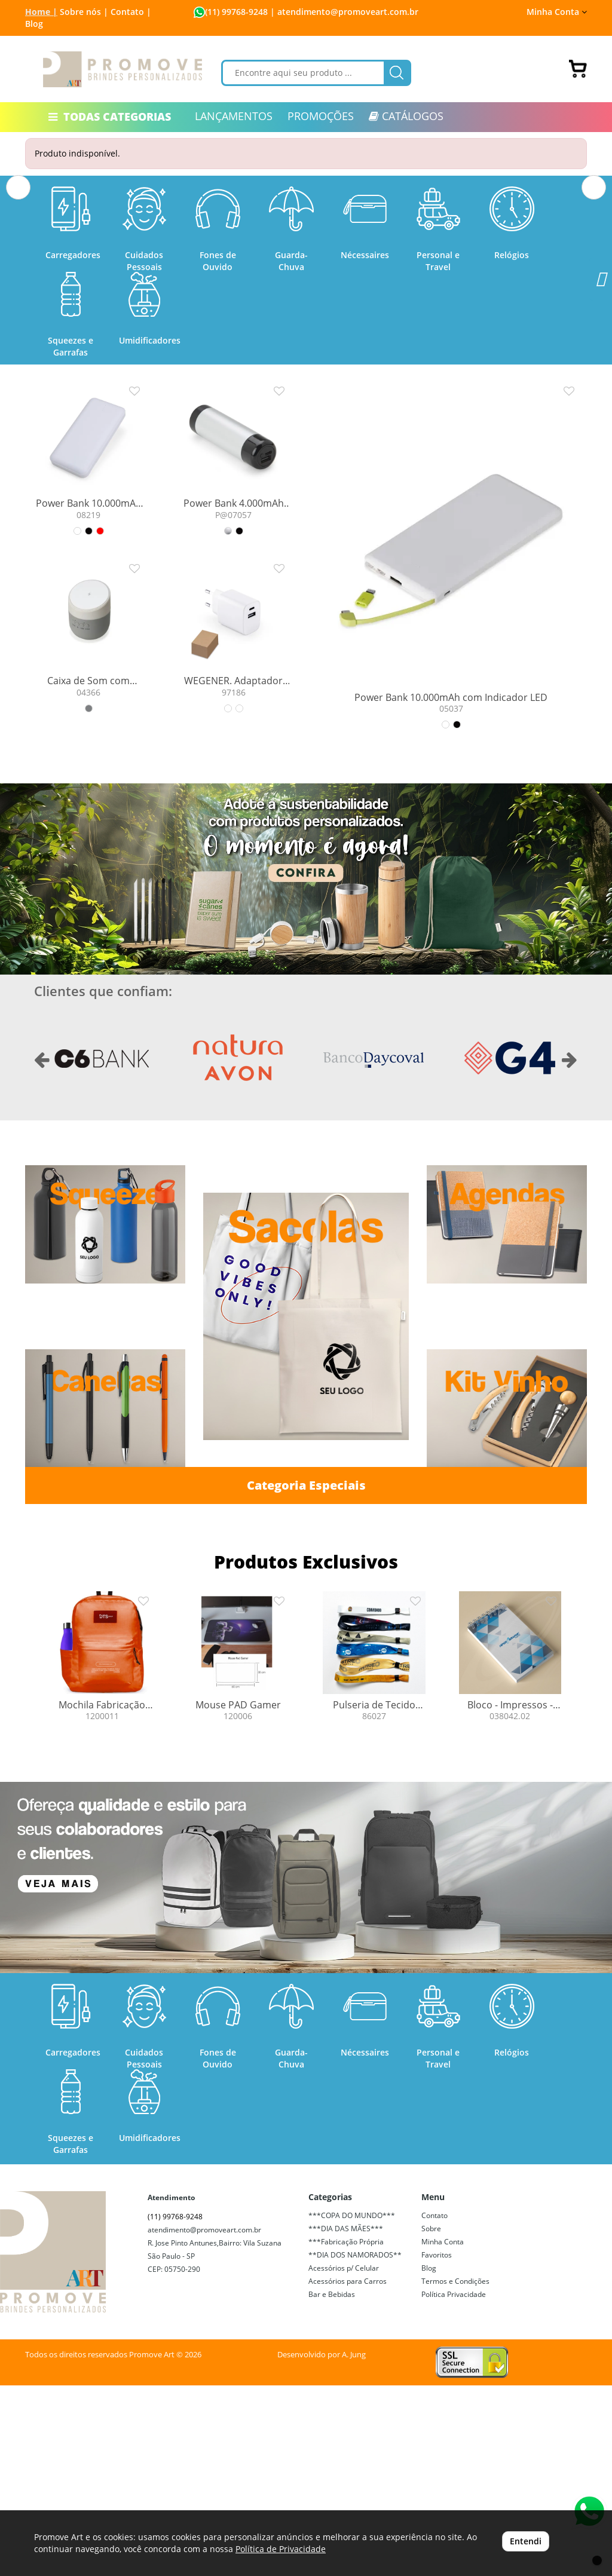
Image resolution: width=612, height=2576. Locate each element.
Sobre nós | (84, 11)
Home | (41, 11)
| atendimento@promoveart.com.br (343, 11)
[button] (18, 275)
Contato (434, 2406)
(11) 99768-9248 (236, 11)
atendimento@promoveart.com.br (204, 2420)
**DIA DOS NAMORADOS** (355, 2445)
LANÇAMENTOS (234, 116)
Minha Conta (557, 11)
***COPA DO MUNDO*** (351, 2406)
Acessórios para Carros (347, 2472)
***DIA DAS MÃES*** (345, 2419)
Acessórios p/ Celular (343, 2459)
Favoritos (436, 2445)
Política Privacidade (453, 2485)
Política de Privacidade (280, 2548)
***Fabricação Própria (346, 2432)
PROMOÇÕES (320, 116)
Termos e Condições (455, 2472)
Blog (34, 23)
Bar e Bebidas (331, 2485)
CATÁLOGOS (406, 116)
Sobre (431, 2419)
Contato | (131, 11)
